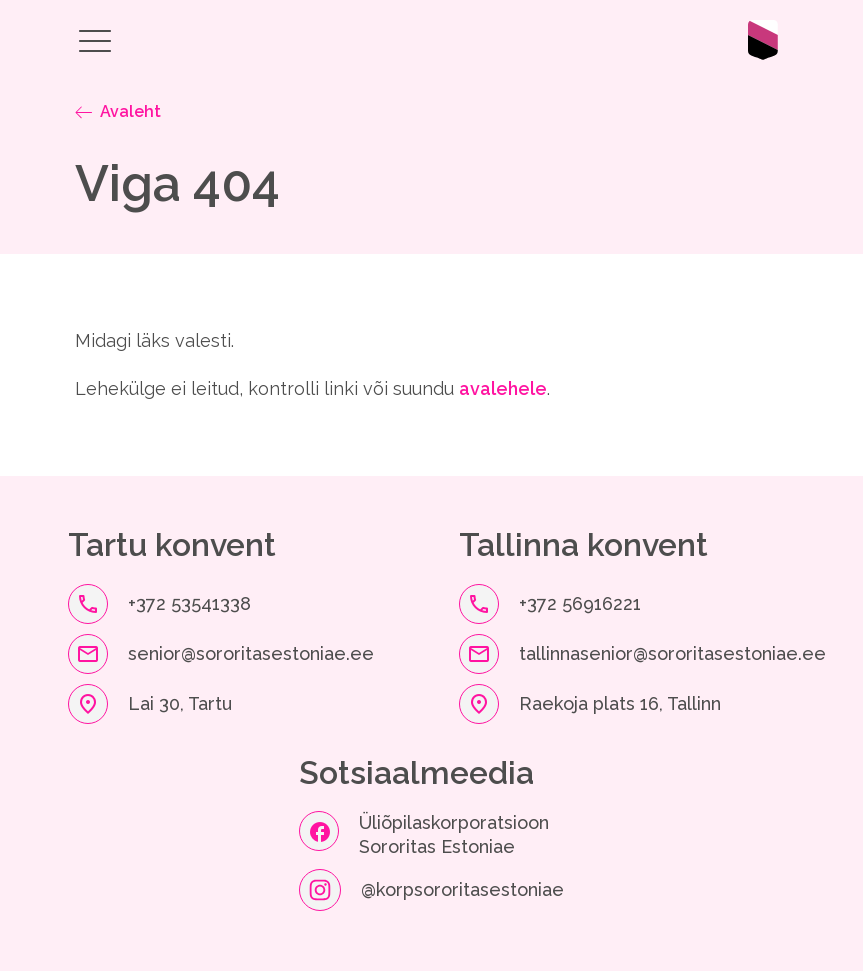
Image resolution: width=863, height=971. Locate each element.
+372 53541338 (189, 603)
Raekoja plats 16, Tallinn (620, 703)
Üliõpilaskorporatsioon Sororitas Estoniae (456, 834)
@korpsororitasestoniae (462, 889)
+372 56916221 (580, 603)
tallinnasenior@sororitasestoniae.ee (672, 653)
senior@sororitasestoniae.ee (251, 653)
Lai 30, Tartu (180, 703)
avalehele (503, 388)
